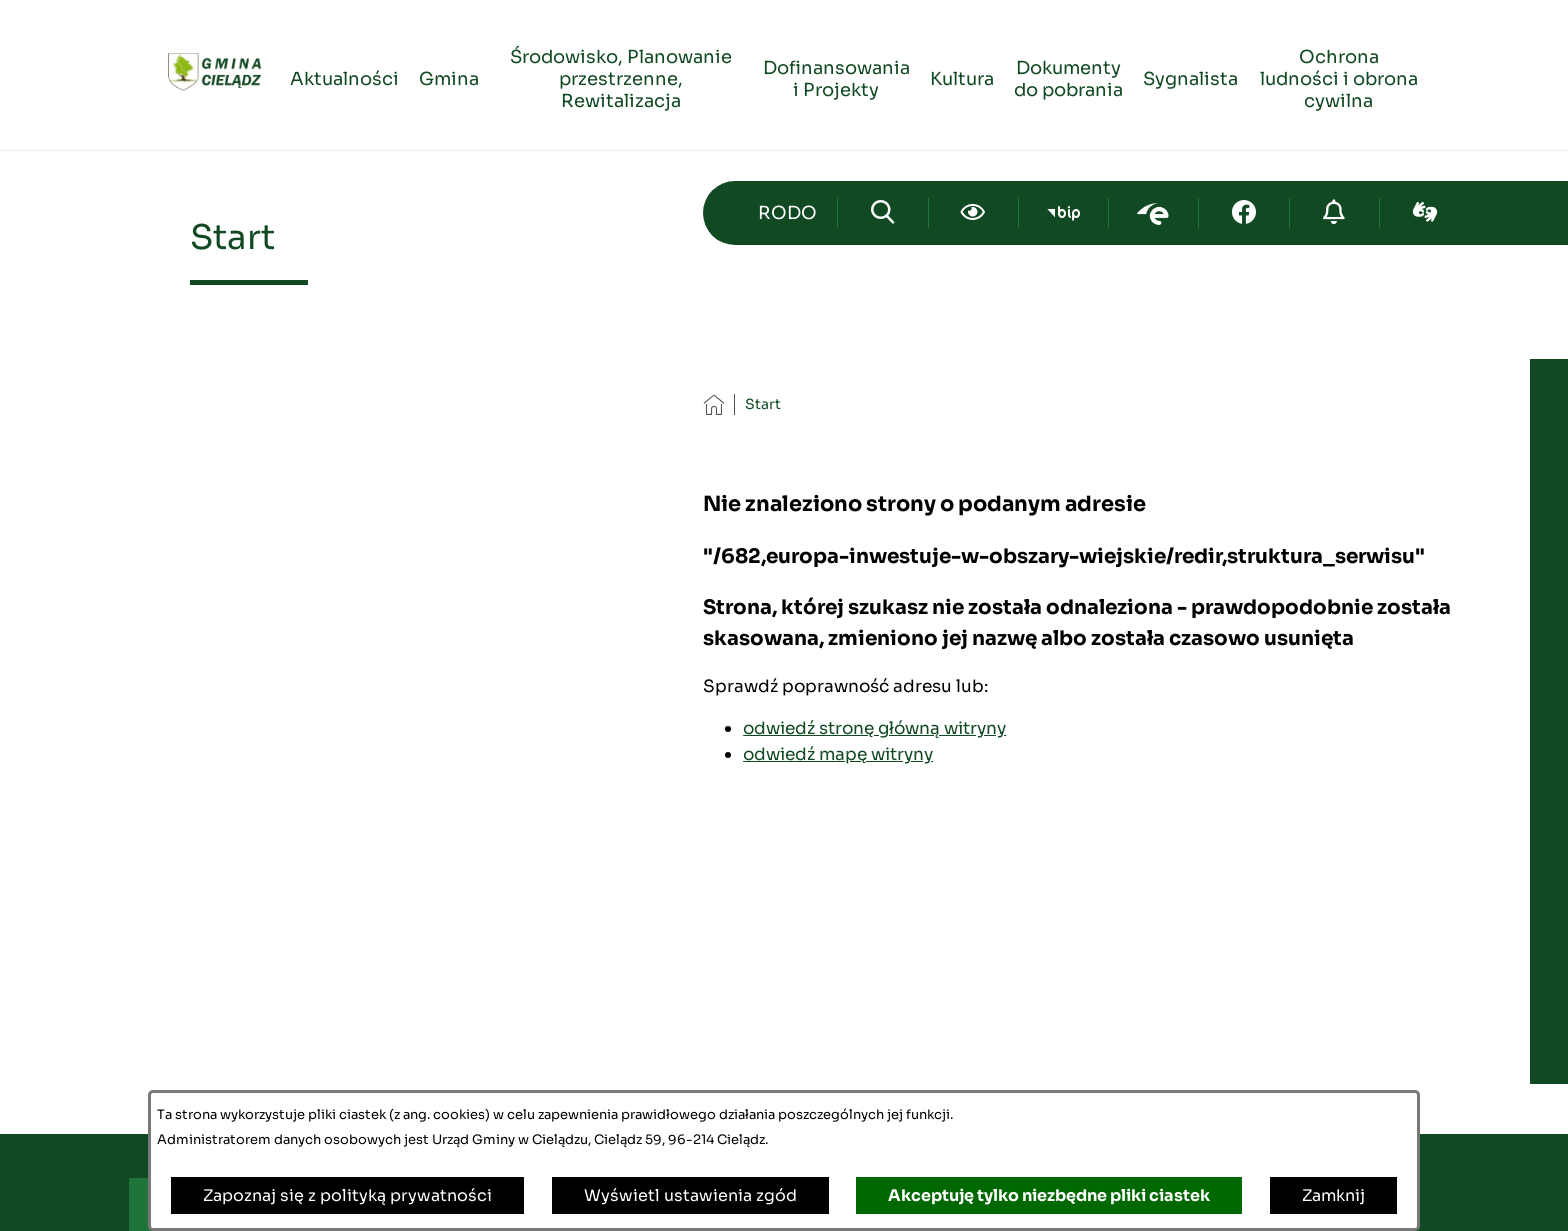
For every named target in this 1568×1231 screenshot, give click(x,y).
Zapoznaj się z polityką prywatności (347, 1195)
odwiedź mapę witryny (838, 754)
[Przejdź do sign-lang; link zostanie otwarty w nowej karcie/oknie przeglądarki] (1424, 213)
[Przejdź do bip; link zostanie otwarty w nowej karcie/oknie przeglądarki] (1063, 213)
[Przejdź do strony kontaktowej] (787, 213)
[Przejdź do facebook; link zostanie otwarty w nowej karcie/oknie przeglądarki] (1243, 213)
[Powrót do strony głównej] (713, 404)
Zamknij (1333, 1195)
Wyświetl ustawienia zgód (690, 1195)
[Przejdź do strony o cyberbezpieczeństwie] (1334, 213)
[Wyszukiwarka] (882, 213)
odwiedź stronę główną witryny (874, 728)
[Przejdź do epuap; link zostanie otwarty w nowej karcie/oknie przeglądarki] (1153, 213)
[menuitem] (344, 75)
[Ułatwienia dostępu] (973, 213)
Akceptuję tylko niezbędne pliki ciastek (1049, 1195)
